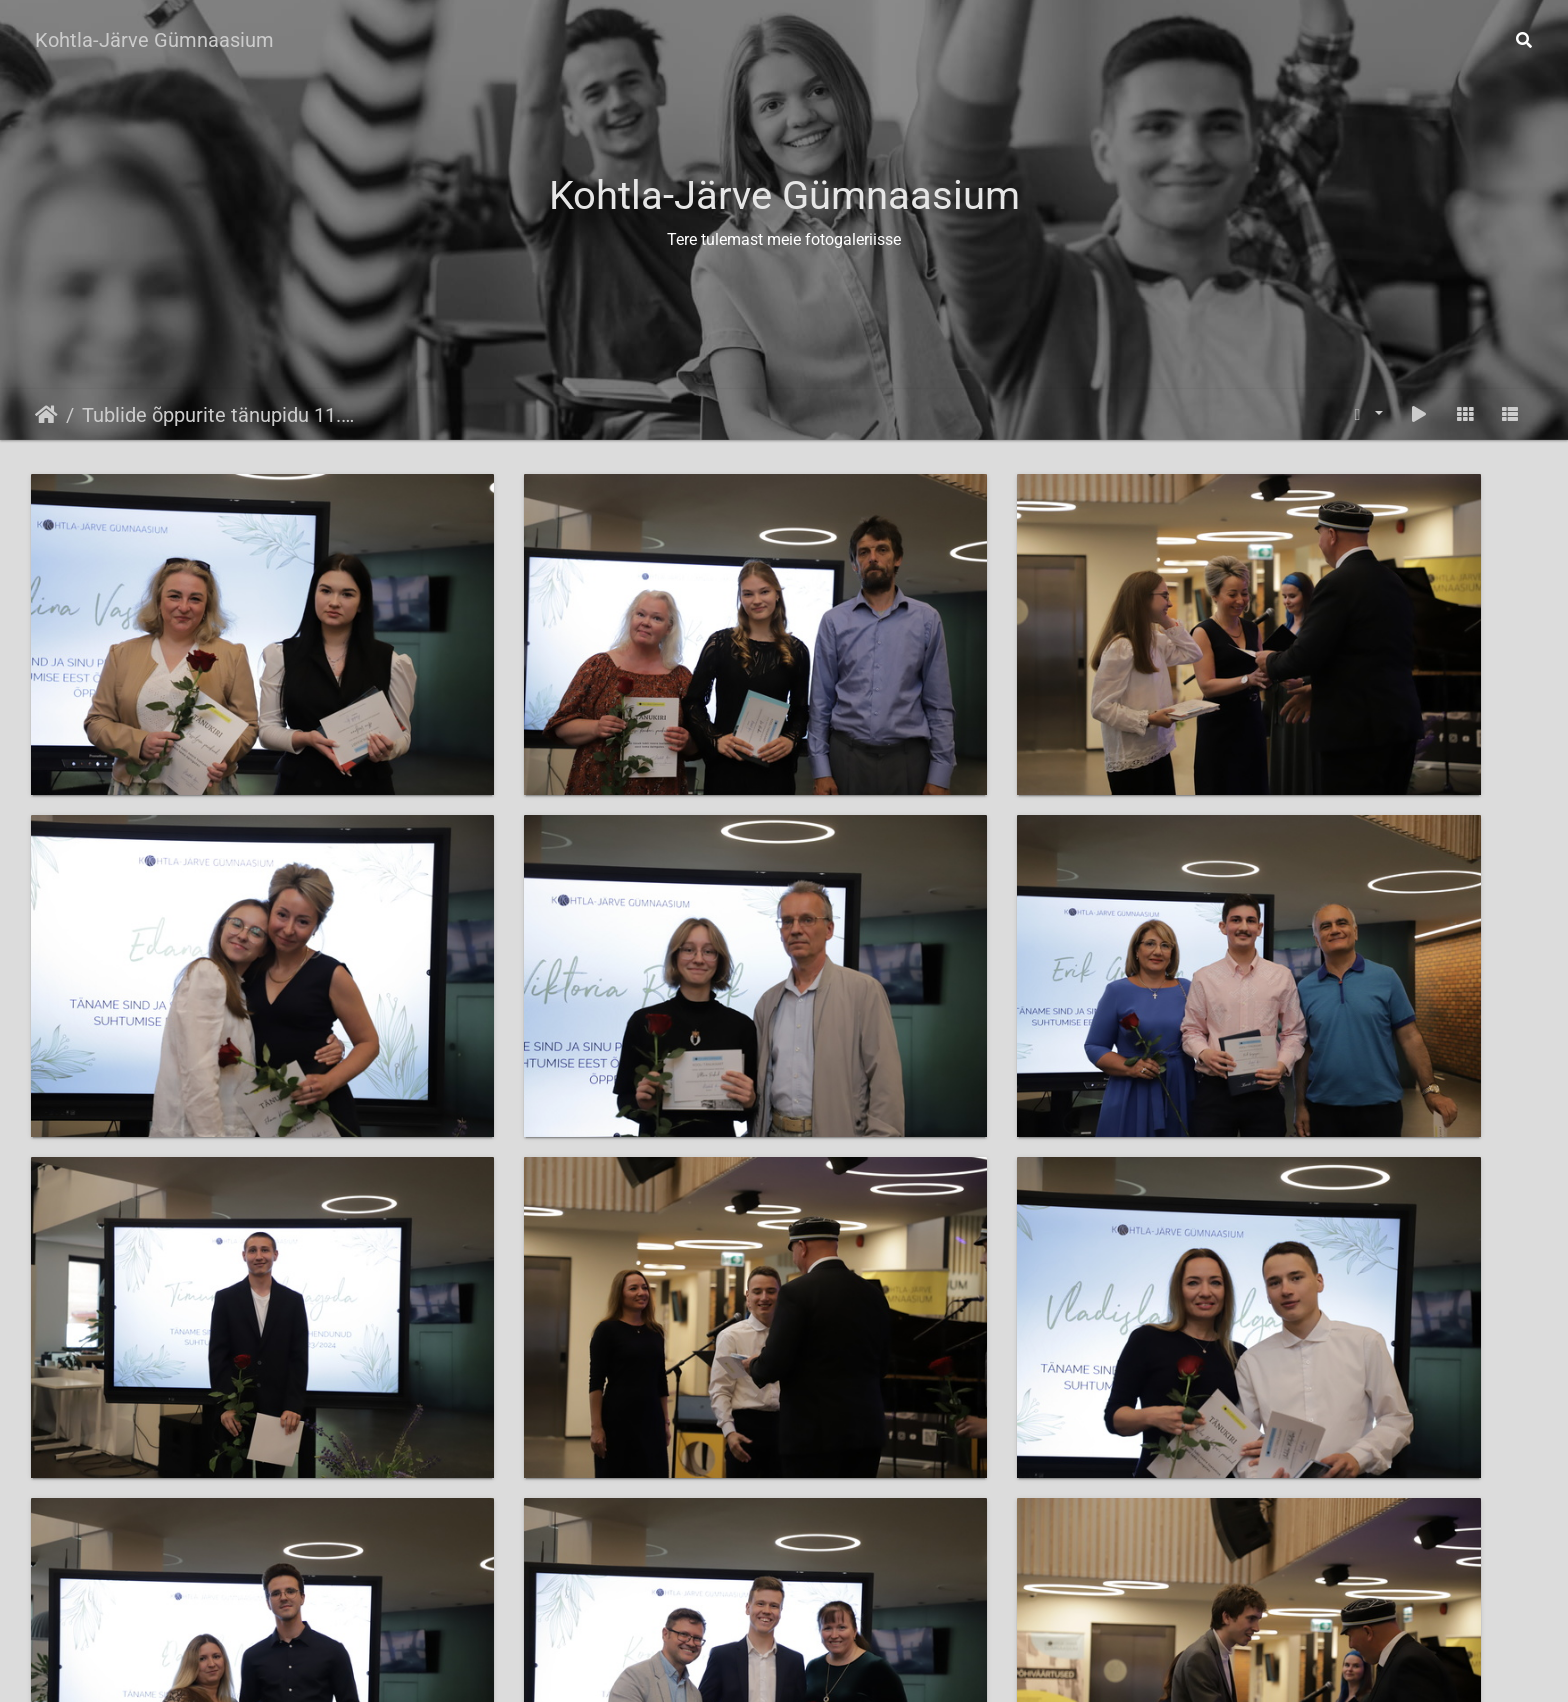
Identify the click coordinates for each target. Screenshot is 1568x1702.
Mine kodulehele (834, 1667)
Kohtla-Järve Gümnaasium (154, 40)
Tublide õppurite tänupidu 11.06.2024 (220, 415)
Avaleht (46, 415)
